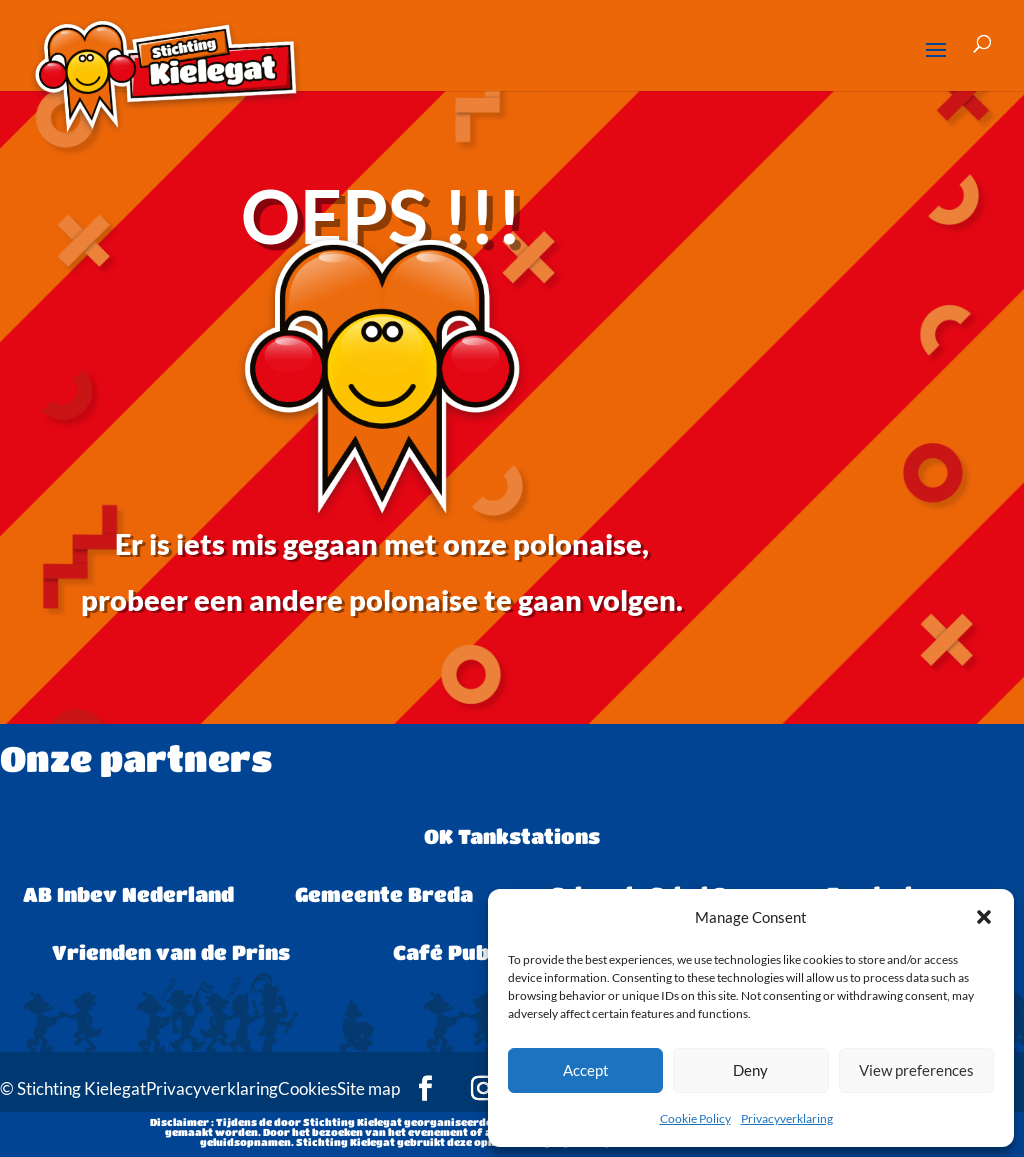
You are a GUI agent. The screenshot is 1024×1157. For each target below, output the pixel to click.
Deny (750, 1070)
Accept (586, 1070)
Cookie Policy (695, 1118)
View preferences (916, 1070)
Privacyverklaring (787, 1118)
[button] (984, 917)
